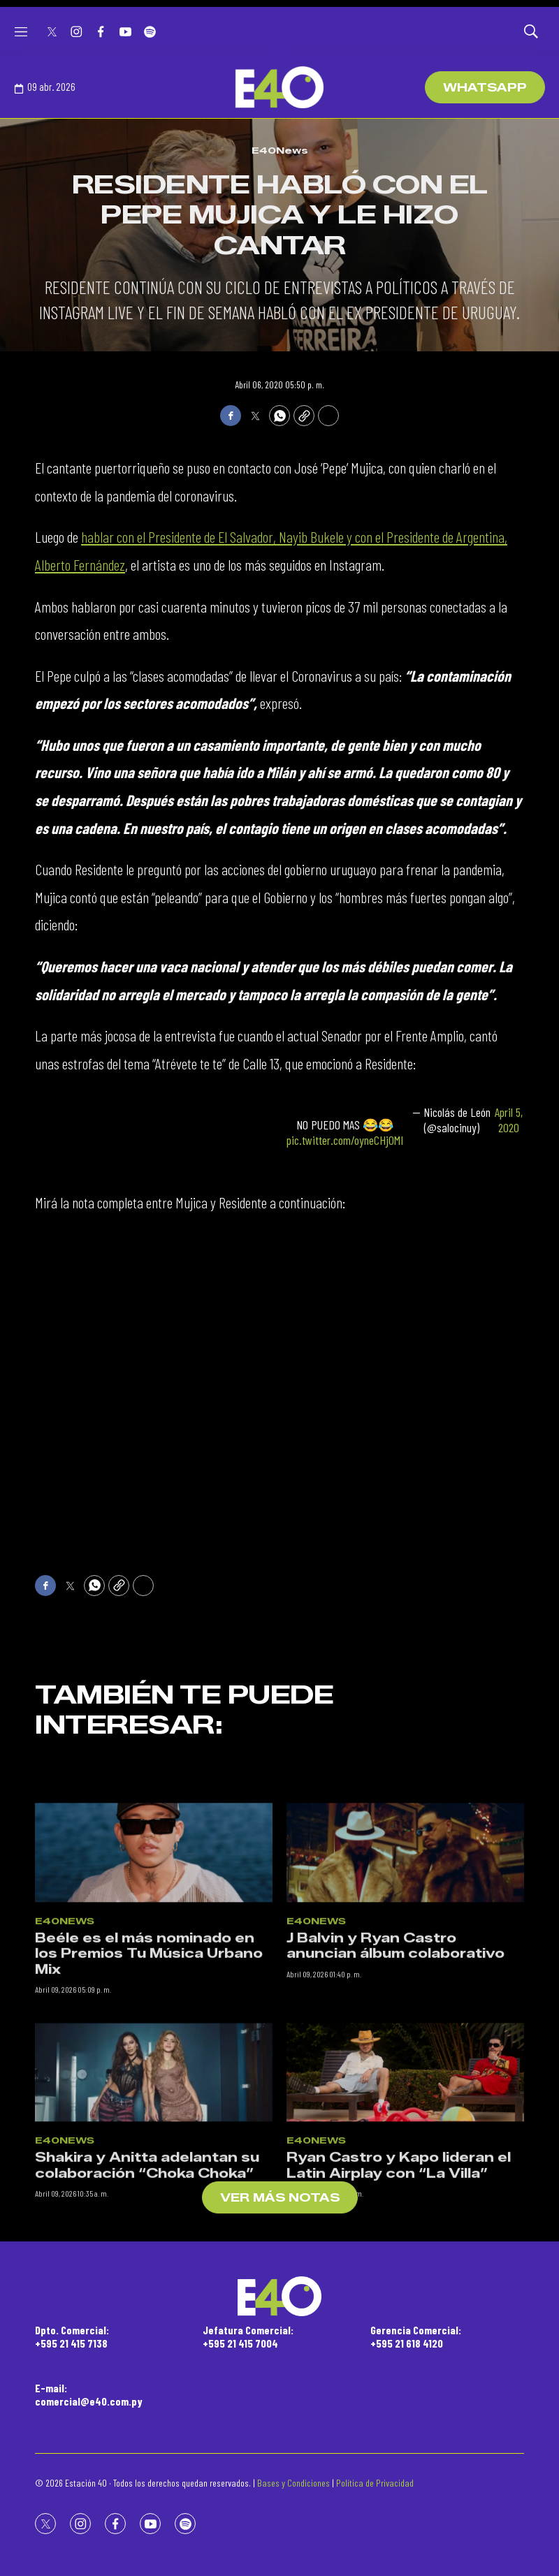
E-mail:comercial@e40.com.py (89, 2394)
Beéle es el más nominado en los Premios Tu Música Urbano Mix (149, 2058)
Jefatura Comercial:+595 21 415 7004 (248, 2336)
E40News (280, 150)
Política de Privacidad (375, 2483)
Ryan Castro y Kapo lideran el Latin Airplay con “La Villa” (398, 2270)
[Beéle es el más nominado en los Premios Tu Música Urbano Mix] (154, 1957)
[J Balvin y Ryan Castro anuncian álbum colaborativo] (405, 1957)
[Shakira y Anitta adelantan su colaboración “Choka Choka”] (154, 2176)
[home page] (279, 87)
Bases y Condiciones (293, 2483)
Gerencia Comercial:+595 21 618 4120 (415, 2336)
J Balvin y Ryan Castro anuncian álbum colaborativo (395, 2050)
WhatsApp (485, 87)
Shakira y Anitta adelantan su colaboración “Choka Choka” (147, 2270)
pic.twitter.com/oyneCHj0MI (344, 1140)
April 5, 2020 (509, 1120)
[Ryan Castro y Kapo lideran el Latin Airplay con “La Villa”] (405, 2176)
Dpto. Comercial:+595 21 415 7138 (72, 2336)
